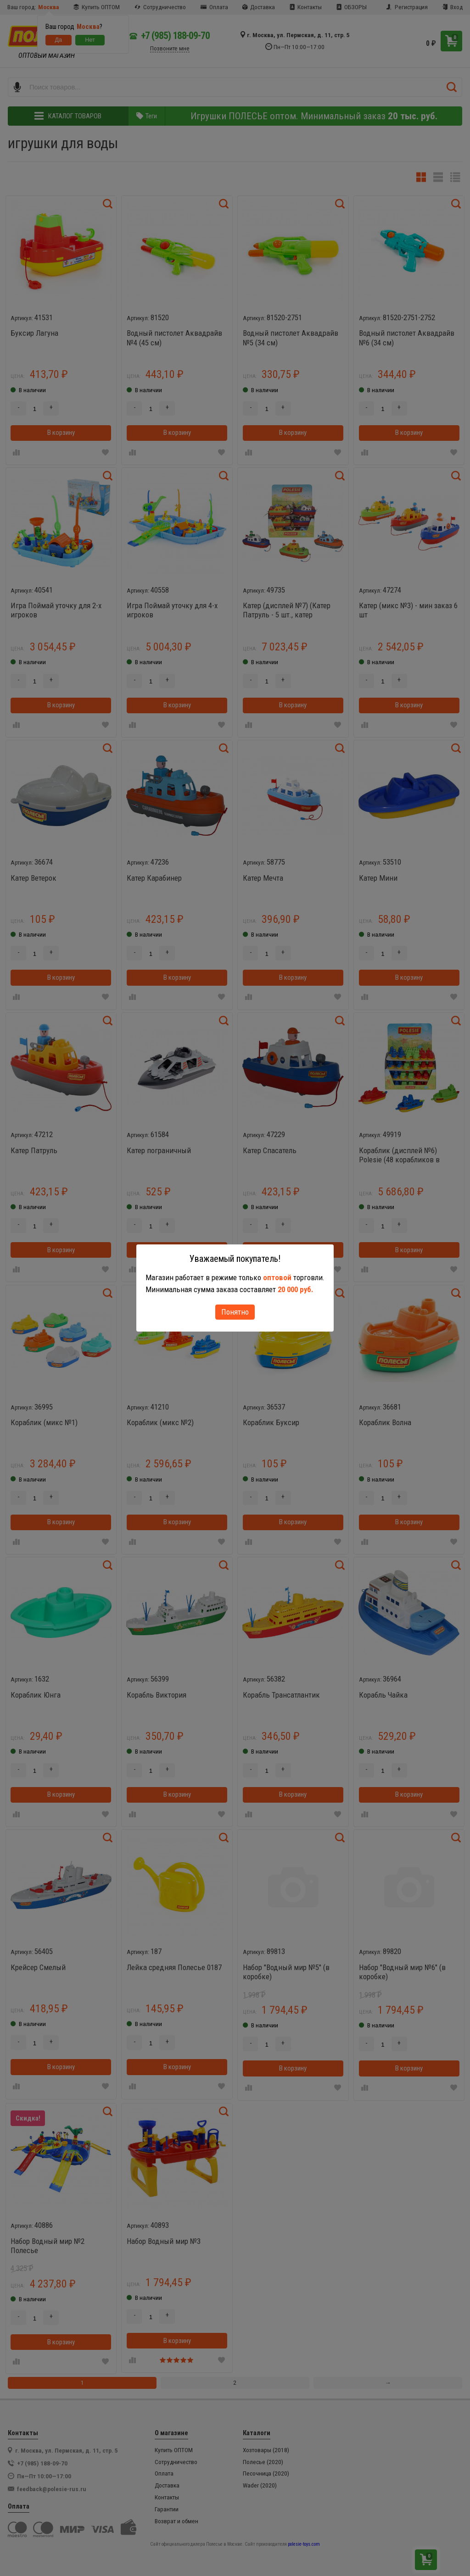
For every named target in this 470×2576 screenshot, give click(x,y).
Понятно (235, 1311)
